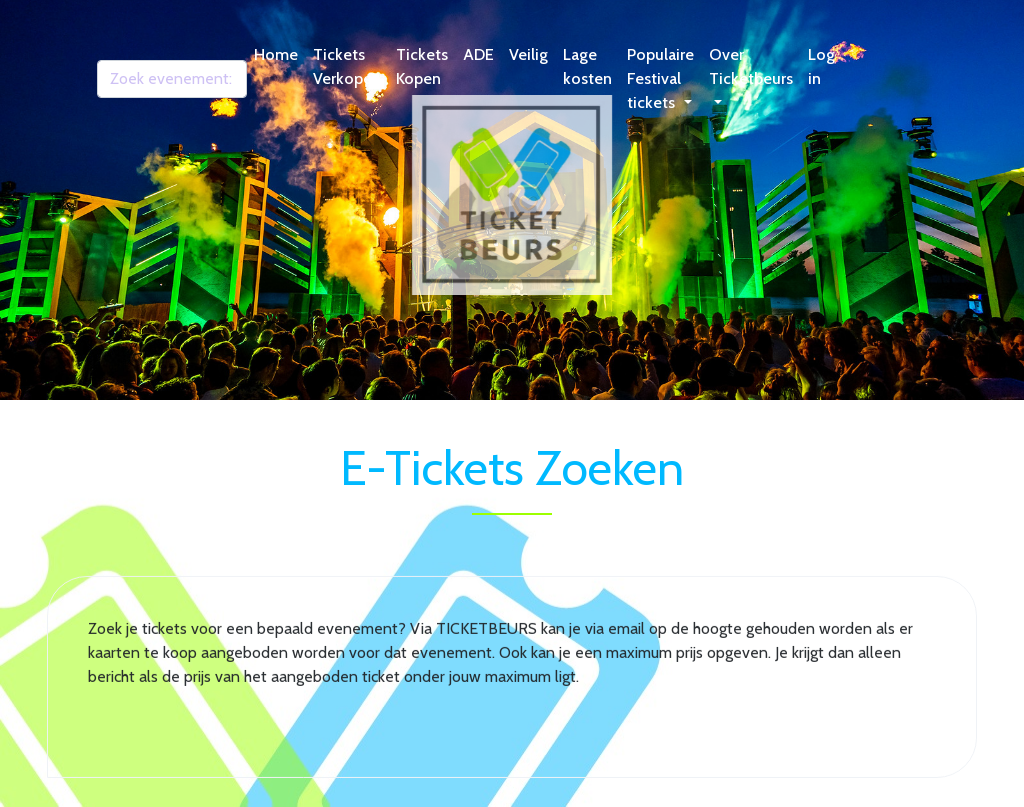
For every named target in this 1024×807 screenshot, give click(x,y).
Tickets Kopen (422, 66)
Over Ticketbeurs (751, 66)
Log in (821, 66)
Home (276, 54)
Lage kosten (587, 66)
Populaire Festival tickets (660, 78)
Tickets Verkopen (347, 66)
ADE (478, 54)
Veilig (528, 54)
